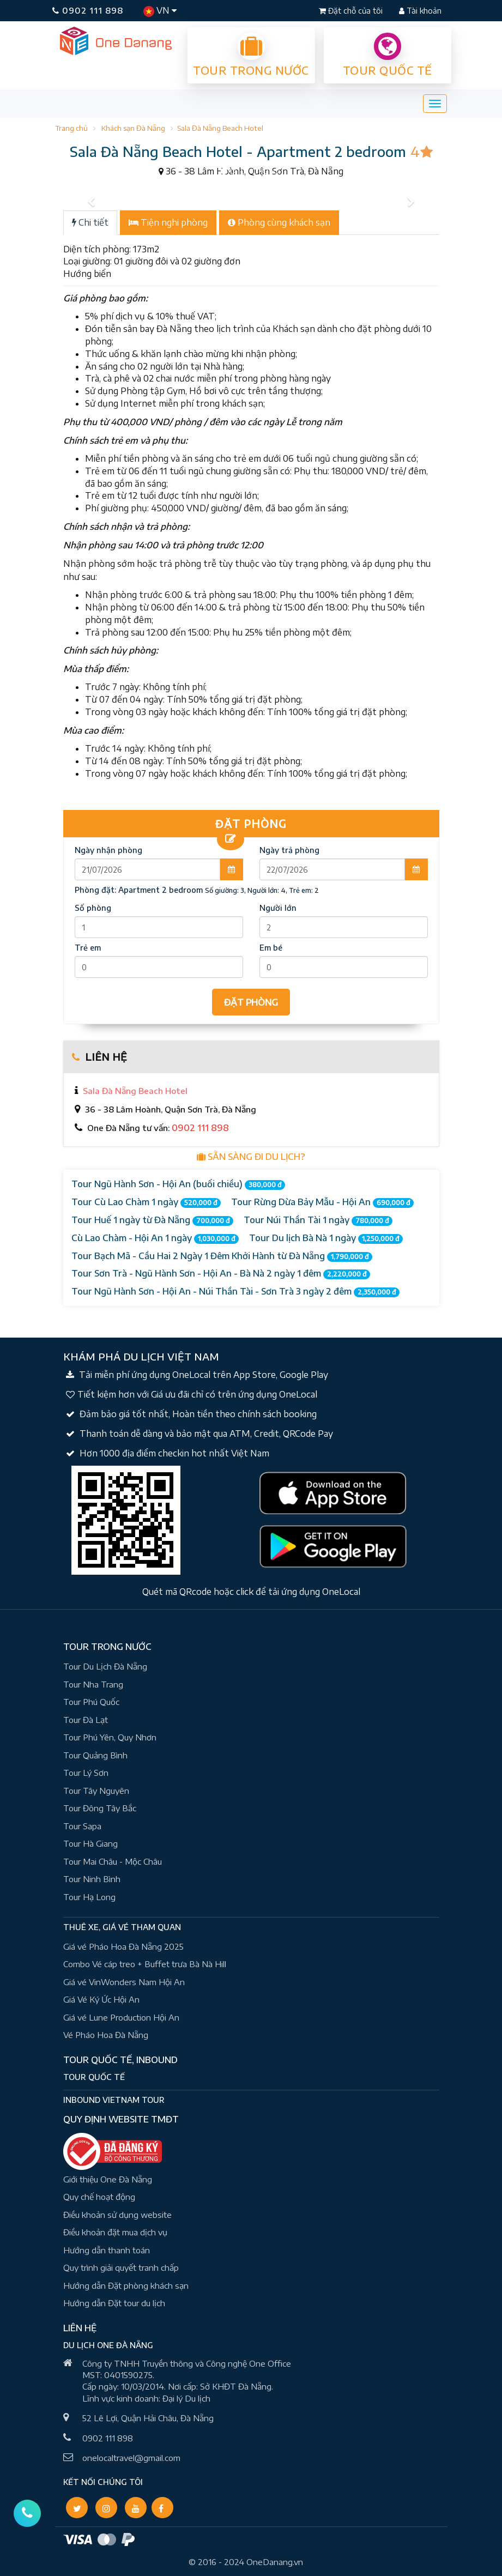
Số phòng (93, 907)
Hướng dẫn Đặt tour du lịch (114, 2303)
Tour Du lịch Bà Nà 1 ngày (326, 1238)
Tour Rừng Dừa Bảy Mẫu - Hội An (322, 1202)
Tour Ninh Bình (91, 1879)
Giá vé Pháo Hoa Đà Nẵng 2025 (123, 1946)
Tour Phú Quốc (91, 1702)
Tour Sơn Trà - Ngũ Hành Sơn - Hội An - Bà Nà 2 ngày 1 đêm (220, 1273)
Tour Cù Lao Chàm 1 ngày (146, 1202)
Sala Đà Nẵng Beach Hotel (220, 128)
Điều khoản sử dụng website (117, 2215)
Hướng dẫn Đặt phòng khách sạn (126, 2285)
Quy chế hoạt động (99, 2197)
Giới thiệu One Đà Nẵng (107, 2179)
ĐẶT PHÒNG (251, 1002)
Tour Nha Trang (93, 1684)
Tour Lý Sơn (85, 1772)
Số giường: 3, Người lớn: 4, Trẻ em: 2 (262, 890)
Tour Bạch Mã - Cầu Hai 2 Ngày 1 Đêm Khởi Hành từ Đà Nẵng (221, 1256)
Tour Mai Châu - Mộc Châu (112, 1861)
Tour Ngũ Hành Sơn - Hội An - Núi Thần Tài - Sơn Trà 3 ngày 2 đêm (235, 1291)
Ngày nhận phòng (108, 850)
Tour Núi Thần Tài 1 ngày (318, 1220)
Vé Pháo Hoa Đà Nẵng (105, 2035)
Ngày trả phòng (289, 850)
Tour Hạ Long (89, 1897)
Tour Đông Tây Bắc (99, 1808)
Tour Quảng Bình (95, 1755)
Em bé (270, 947)
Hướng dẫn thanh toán (106, 2250)
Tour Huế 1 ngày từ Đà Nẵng (152, 1220)
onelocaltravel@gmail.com (131, 2458)
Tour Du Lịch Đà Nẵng (105, 1666)
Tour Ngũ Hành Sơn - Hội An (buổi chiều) (178, 1184)
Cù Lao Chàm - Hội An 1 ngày (155, 1238)
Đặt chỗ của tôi (352, 10)
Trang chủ (71, 128)
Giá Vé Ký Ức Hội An (101, 1999)
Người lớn (278, 907)
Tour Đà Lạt (85, 1720)
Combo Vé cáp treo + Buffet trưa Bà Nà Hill (144, 1964)
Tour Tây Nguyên (96, 1790)
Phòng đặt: (139, 889)
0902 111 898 (87, 10)
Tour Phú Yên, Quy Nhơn (109, 1737)
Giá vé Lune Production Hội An (121, 2017)
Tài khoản (420, 10)
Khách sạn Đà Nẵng (133, 128)
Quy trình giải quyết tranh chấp (121, 2267)
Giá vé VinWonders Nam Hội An (124, 1982)
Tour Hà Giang (90, 1843)
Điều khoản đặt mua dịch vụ (115, 2232)
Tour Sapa (82, 1826)
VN (160, 11)
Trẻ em (88, 947)
